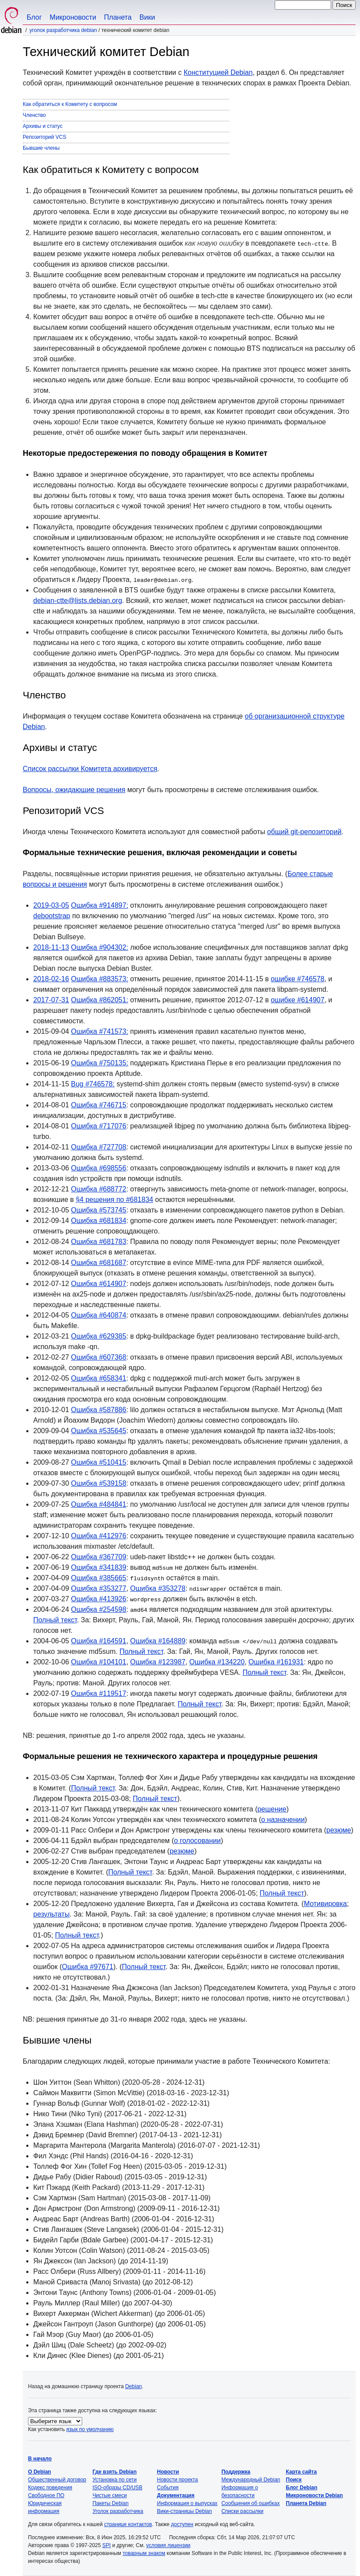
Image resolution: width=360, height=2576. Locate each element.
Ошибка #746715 (98, 1105)
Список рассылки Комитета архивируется (90, 768)
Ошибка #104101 (98, 1662)
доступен (182, 2524)
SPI (106, 2545)
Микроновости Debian (314, 2495)
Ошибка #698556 (98, 1168)
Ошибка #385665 (98, 1578)
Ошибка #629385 (98, 1336)
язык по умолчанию (90, 2429)
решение (271, 1809)
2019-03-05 (51, 905)
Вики (147, 17)
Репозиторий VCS (44, 137)
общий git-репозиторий (304, 831)
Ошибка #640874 (98, 1315)
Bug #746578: (93, 1084)
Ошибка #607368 (98, 1357)
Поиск (294, 2480)
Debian (133, 2386)
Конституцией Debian (218, 72)
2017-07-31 (51, 1000)
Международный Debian (250, 2480)
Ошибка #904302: (99, 947)
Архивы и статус (43, 126)
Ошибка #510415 (98, 1462)
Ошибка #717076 (98, 1126)
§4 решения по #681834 (114, 1199)
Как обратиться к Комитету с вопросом (70, 104)
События (168, 2487)
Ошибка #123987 (157, 1662)
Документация (176, 2495)
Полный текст (55, 1620)
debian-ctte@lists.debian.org (77, 600)
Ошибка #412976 (98, 1536)
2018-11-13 (51, 947)
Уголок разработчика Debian (63, 30)
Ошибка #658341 (98, 1378)
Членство (34, 115)
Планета (118, 17)
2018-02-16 (51, 979)
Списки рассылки (242, 2511)
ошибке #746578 (298, 979)
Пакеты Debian (110, 2503)
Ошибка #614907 (98, 1283)
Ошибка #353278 (157, 1588)
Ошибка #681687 (98, 1262)
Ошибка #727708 (98, 1147)
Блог (34, 17)
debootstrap (51, 916)
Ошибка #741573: (99, 1031)
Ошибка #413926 (98, 1599)
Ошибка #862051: (99, 1000)
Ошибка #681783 (98, 1241)
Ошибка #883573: (99, 979)
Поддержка (235, 2472)
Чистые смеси (109, 2495)
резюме (338, 1830)
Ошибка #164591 (98, 1641)
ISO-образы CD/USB (117, 2487)
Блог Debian (302, 2487)
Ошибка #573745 (98, 1210)
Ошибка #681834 (98, 1220)
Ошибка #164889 (157, 1641)
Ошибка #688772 (98, 1189)
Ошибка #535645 (98, 1430)
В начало (40, 2459)
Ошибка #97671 (87, 1966)
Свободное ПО (46, 2495)
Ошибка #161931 (276, 1662)
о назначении (283, 1819)
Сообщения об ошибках (250, 2503)
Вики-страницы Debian (184, 2511)
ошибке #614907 (298, 1000)
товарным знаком (143, 2553)
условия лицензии (168, 2545)
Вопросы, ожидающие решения (74, 789)
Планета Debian (306, 2503)
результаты (51, 1914)
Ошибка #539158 (98, 1483)
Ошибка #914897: (99, 905)
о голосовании (197, 1840)
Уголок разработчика (117, 2511)
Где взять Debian (114, 2472)
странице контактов (128, 2524)
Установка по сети (114, 2480)
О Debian (39, 2472)
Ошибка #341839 (98, 1567)
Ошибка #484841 (98, 1504)
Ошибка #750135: (99, 1063)
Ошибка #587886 (98, 1409)
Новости (168, 2472)
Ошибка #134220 (217, 1662)
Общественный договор (57, 2480)
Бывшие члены (41, 148)
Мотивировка (325, 1903)
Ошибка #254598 (98, 1609)
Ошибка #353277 (98, 1588)
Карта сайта (301, 2472)
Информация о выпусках (187, 2503)
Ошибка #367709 (98, 1557)
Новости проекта (177, 2480)
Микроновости (73, 17)
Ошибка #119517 (98, 1693)
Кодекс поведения (50, 2487)
